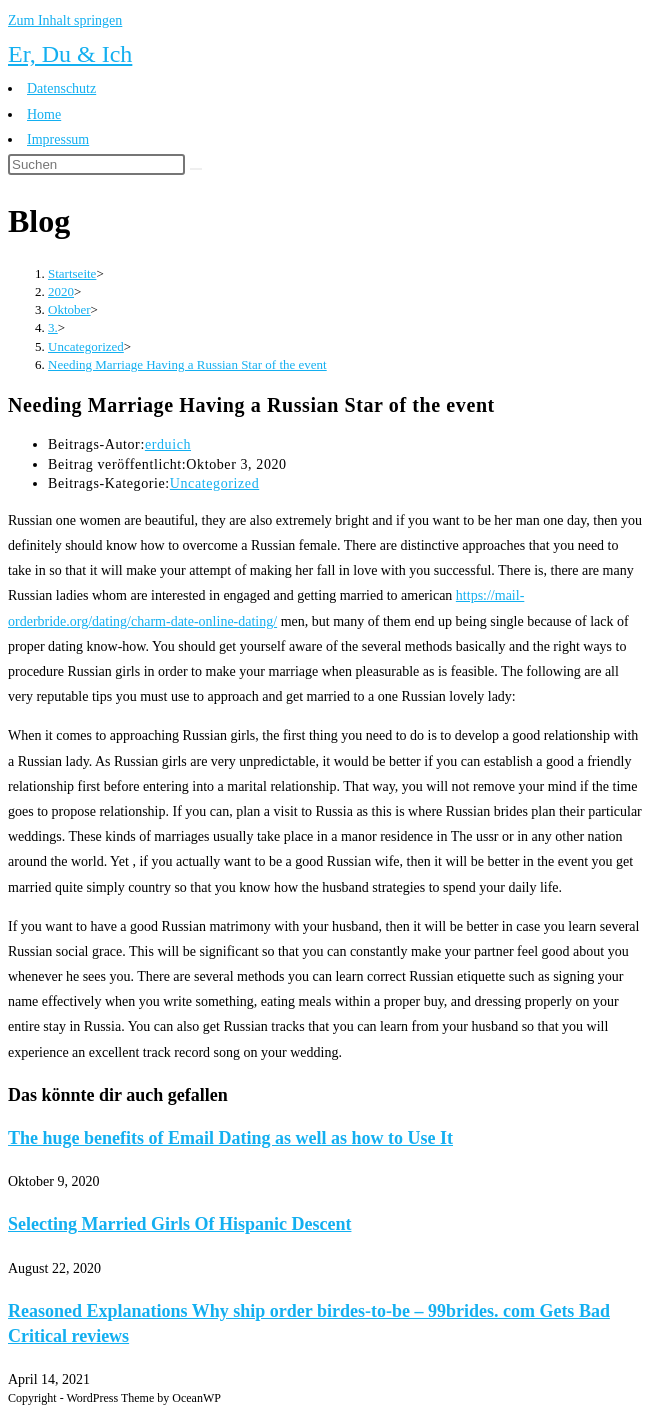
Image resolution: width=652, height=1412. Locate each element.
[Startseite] (72, 273)
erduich (168, 444)
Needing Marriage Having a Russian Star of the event (187, 364)
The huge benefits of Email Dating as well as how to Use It (230, 1138)
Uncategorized (214, 483)
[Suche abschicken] (196, 169)
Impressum (58, 139)
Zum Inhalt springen (65, 20)
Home (44, 114)
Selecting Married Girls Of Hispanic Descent (179, 1224)
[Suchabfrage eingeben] (96, 164)
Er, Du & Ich (70, 54)
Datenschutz (61, 88)
